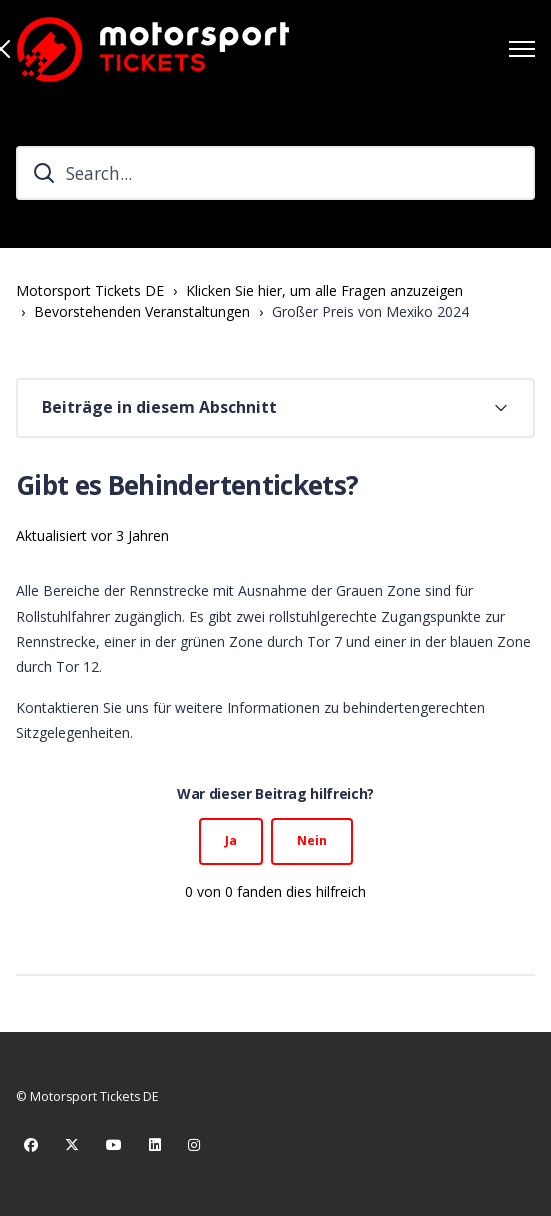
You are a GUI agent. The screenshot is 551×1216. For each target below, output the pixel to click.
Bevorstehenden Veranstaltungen (142, 311)
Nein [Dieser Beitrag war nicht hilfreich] (312, 840)
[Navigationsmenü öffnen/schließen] (522, 49)
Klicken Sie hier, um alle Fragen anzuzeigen (324, 290)
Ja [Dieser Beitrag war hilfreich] (231, 840)
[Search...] (275, 173)
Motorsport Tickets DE (90, 290)
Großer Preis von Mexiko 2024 (370, 311)
